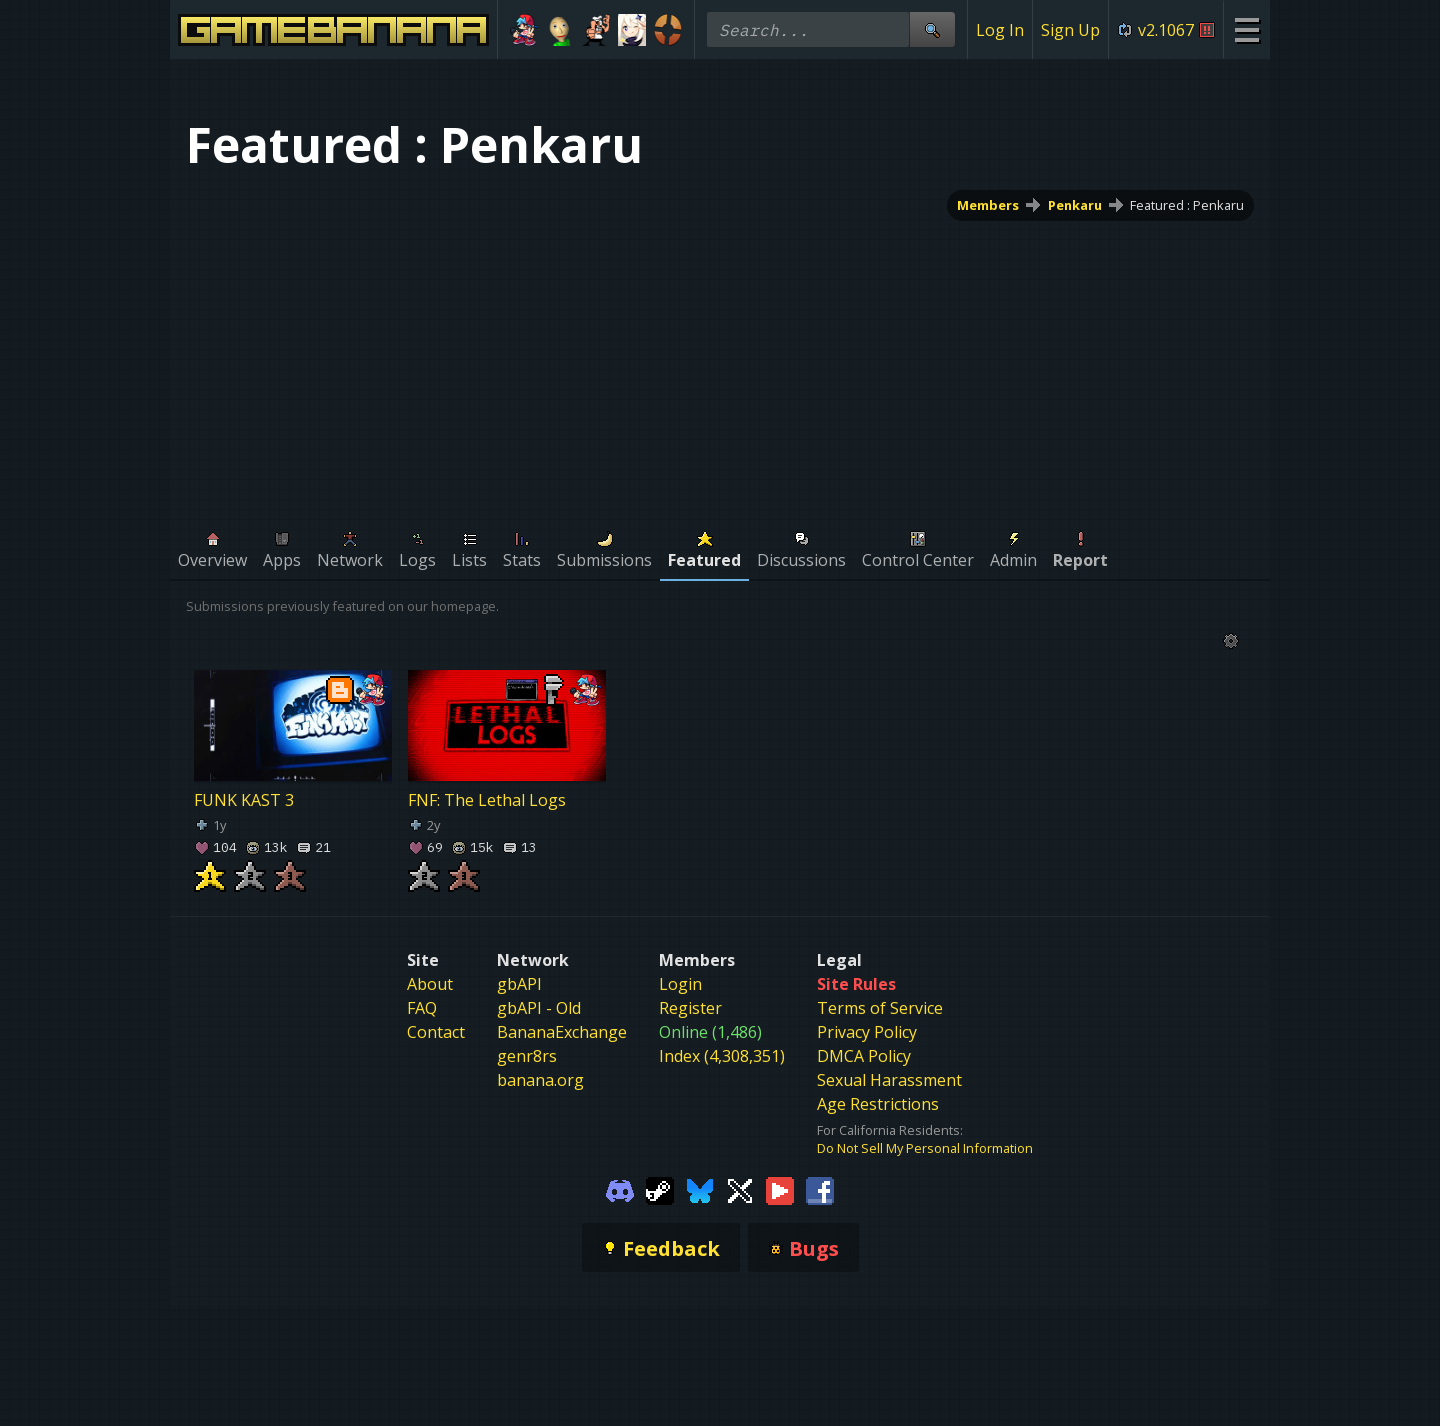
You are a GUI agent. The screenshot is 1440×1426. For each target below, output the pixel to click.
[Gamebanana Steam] (660, 1189)
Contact (436, 1032)
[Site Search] (932, 29)
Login (680, 984)
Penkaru (1075, 205)
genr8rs (527, 1056)
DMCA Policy (864, 1056)
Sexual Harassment (889, 1080)
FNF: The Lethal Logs (487, 800)
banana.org (540, 1080)
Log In (1000, 30)
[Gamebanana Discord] (620, 1189)
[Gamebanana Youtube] (780, 1189)
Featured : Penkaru (1187, 205)
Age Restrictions (878, 1104)
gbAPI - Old (539, 1008)
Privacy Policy (867, 1032)
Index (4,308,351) (722, 1056)
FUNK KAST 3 (244, 800)
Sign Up (1070, 30)
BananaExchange (562, 1032)
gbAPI (519, 984)
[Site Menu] (1246, 29)
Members (988, 205)
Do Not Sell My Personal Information (925, 1148)
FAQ (422, 1008)
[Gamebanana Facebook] (820, 1189)
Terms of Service (880, 1008)
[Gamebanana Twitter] (740, 1189)
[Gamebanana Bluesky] (700, 1189)
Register (690, 1008)
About (430, 984)
